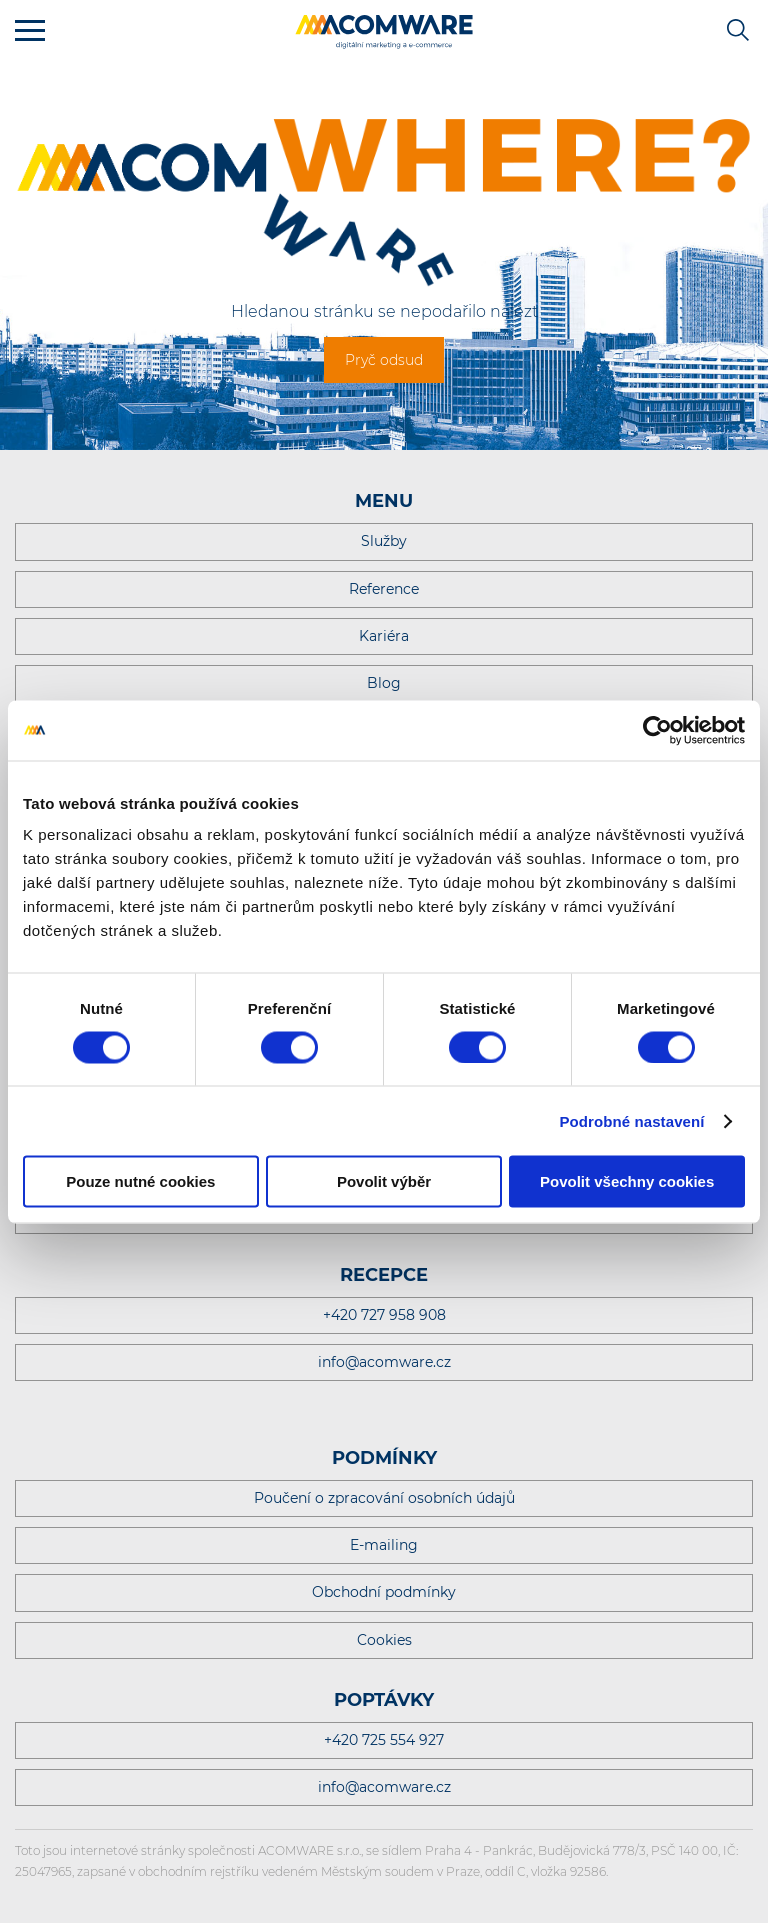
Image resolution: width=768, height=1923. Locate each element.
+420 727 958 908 (384, 1315)
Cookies (384, 1640)
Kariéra (384, 636)
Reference (384, 589)
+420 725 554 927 (384, 1740)
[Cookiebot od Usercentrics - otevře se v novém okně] (657, 730)
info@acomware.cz (384, 1362)
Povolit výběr (384, 1181)
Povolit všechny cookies (627, 1181)
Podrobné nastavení (631, 1120)
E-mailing (384, 1545)
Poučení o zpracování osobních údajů (384, 1498)
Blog (384, 683)
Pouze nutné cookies (140, 1181)
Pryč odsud (384, 360)
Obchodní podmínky (384, 1592)
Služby (384, 541)
